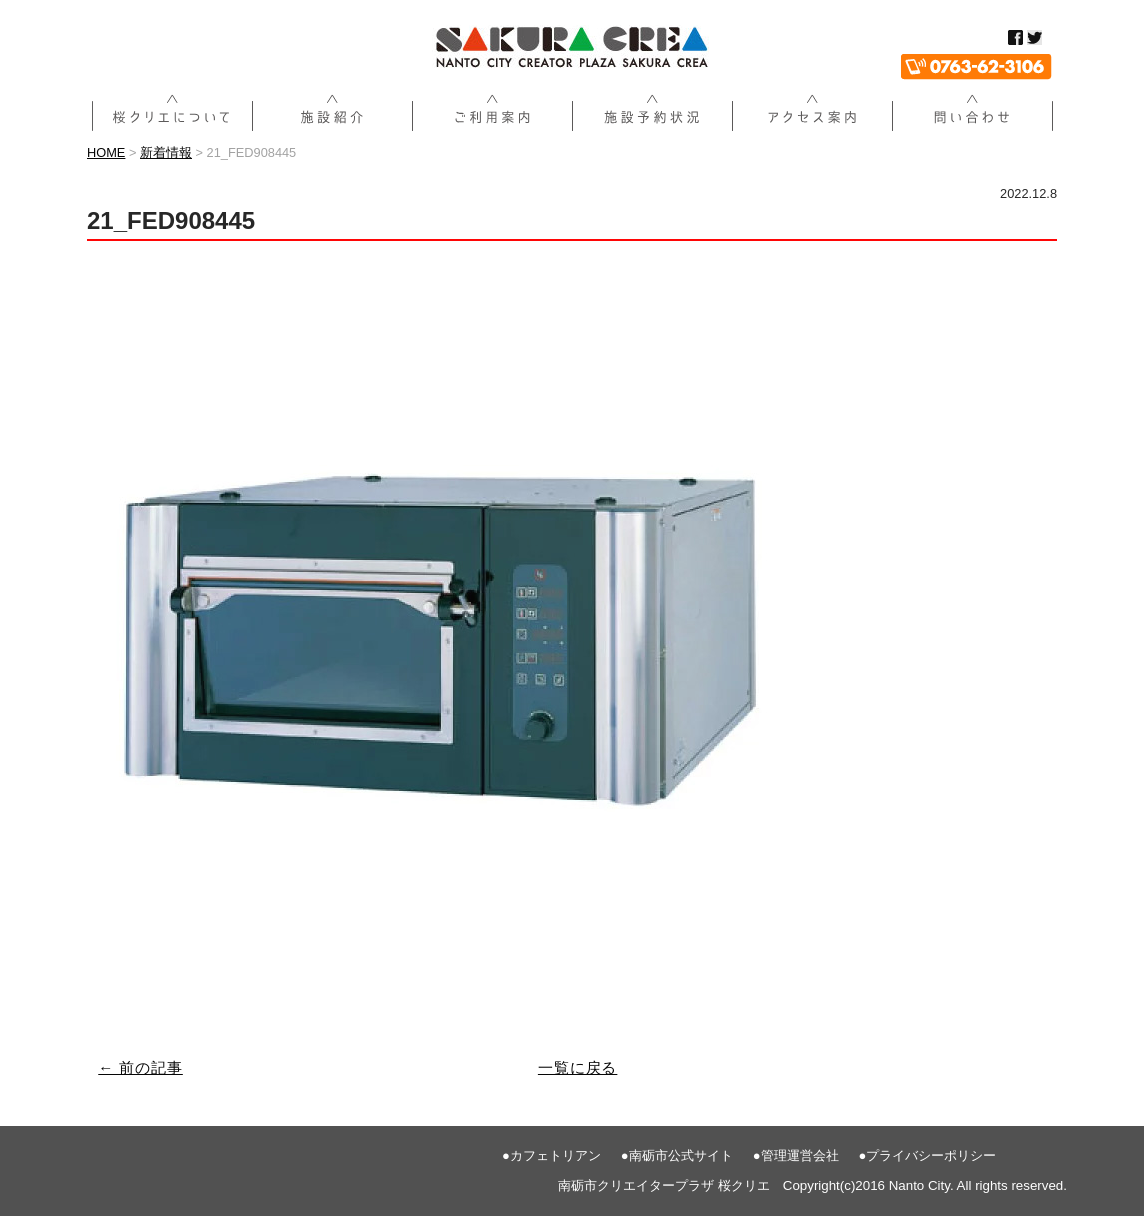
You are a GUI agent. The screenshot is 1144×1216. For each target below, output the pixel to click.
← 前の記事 (140, 1067)
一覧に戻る (578, 1067)
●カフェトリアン (551, 1155)
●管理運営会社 (796, 1155)
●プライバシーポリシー (928, 1155)
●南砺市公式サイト (677, 1155)
